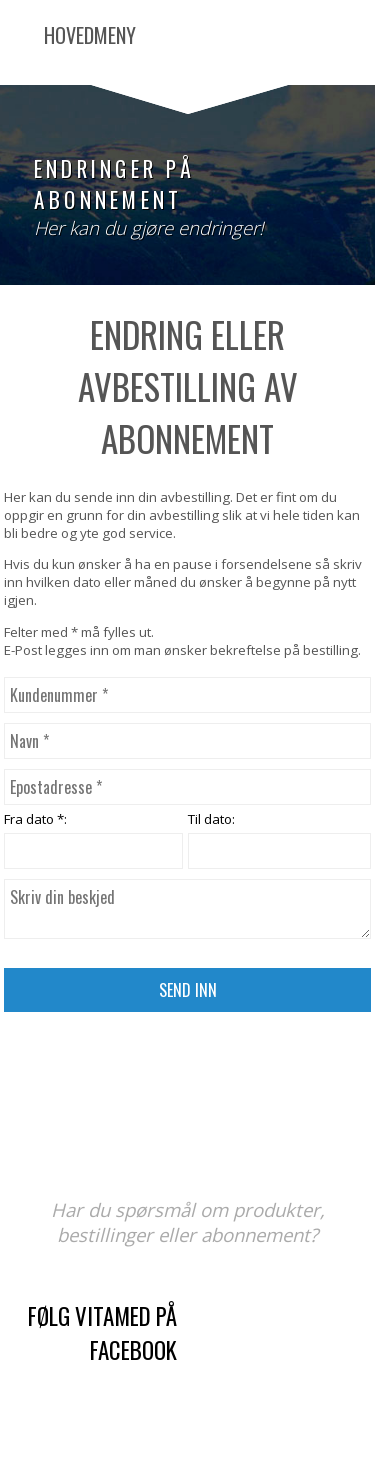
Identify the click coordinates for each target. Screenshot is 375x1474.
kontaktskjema (300, 1365)
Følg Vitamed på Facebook (102, 1333)
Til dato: (211, 819)
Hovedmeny (90, 35)
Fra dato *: (35, 819)
